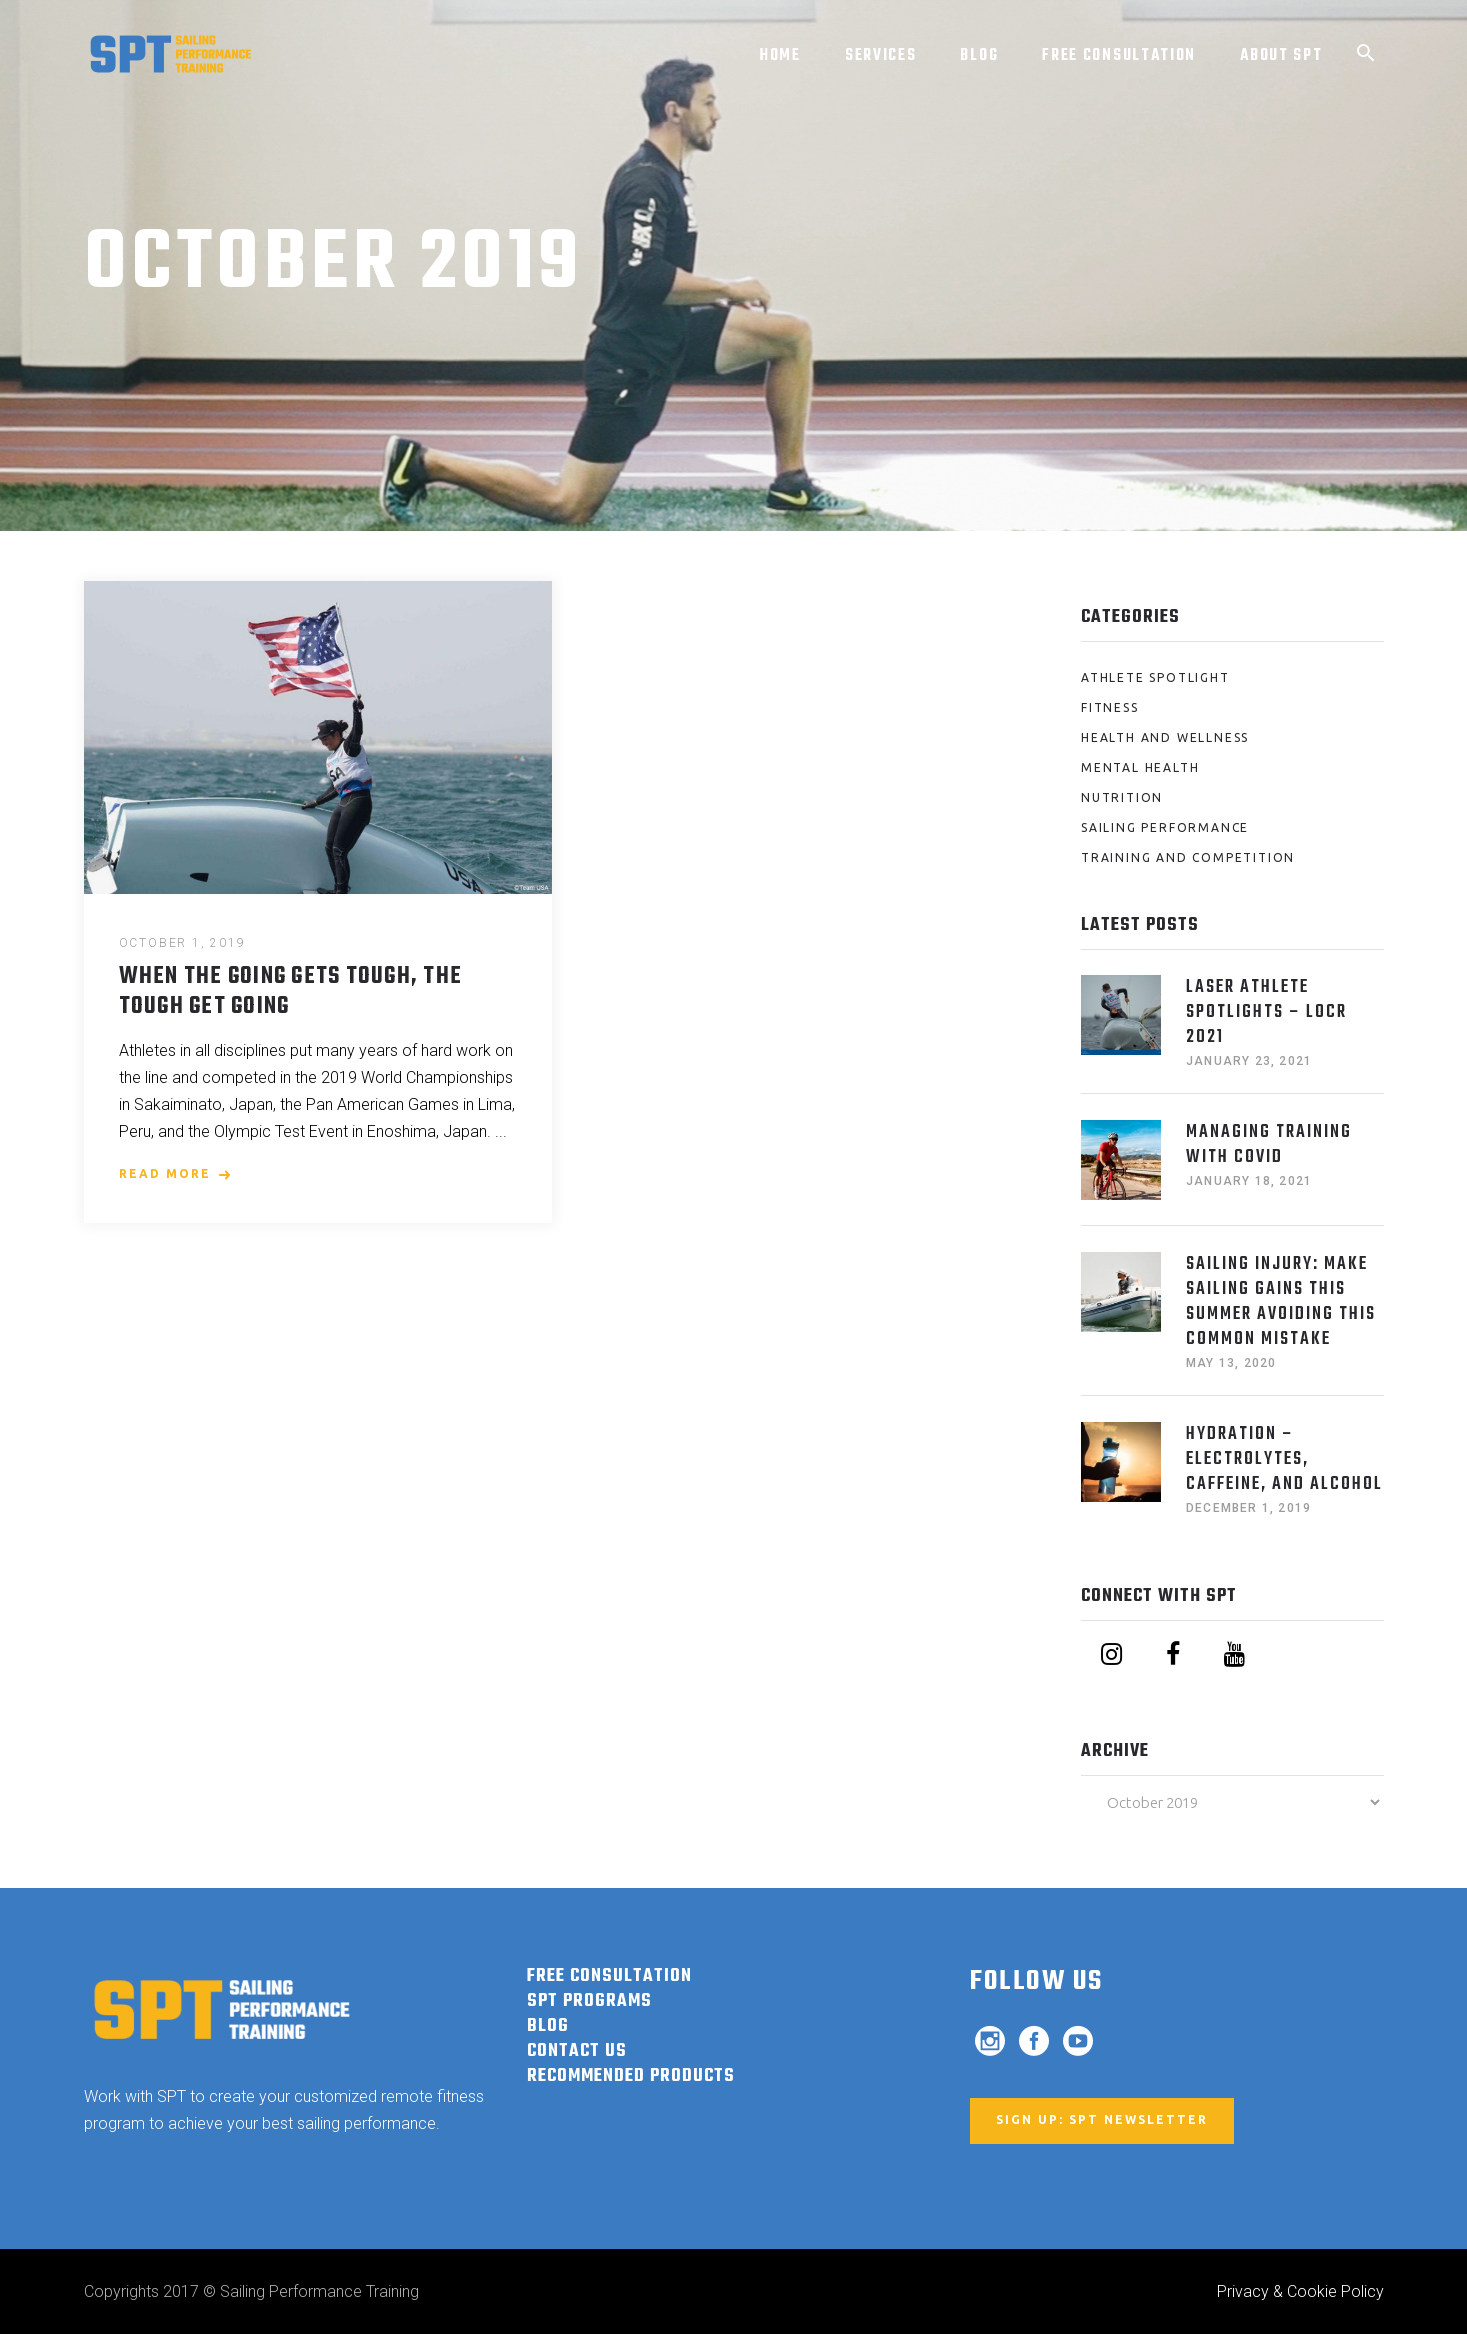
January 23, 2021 (1249, 1061)
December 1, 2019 (1248, 1508)
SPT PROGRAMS (589, 2001)
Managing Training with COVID (1269, 1145)
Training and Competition (1188, 857)
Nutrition (1122, 797)
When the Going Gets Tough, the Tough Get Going (291, 992)
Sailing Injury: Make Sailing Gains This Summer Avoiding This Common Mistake (1281, 1302)
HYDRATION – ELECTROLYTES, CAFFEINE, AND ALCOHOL (1284, 1459)
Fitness (1110, 707)
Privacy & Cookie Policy (1300, 2291)
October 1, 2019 (182, 943)
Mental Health (1140, 767)
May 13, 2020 (1231, 1363)
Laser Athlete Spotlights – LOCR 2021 (1266, 1012)
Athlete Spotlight (1155, 677)
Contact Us (577, 2051)
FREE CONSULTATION (609, 1976)
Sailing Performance (1165, 827)
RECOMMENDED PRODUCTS (631, 2076)
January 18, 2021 (1249, 1181)
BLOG (548, 2026)
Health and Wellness (1165, 737)
